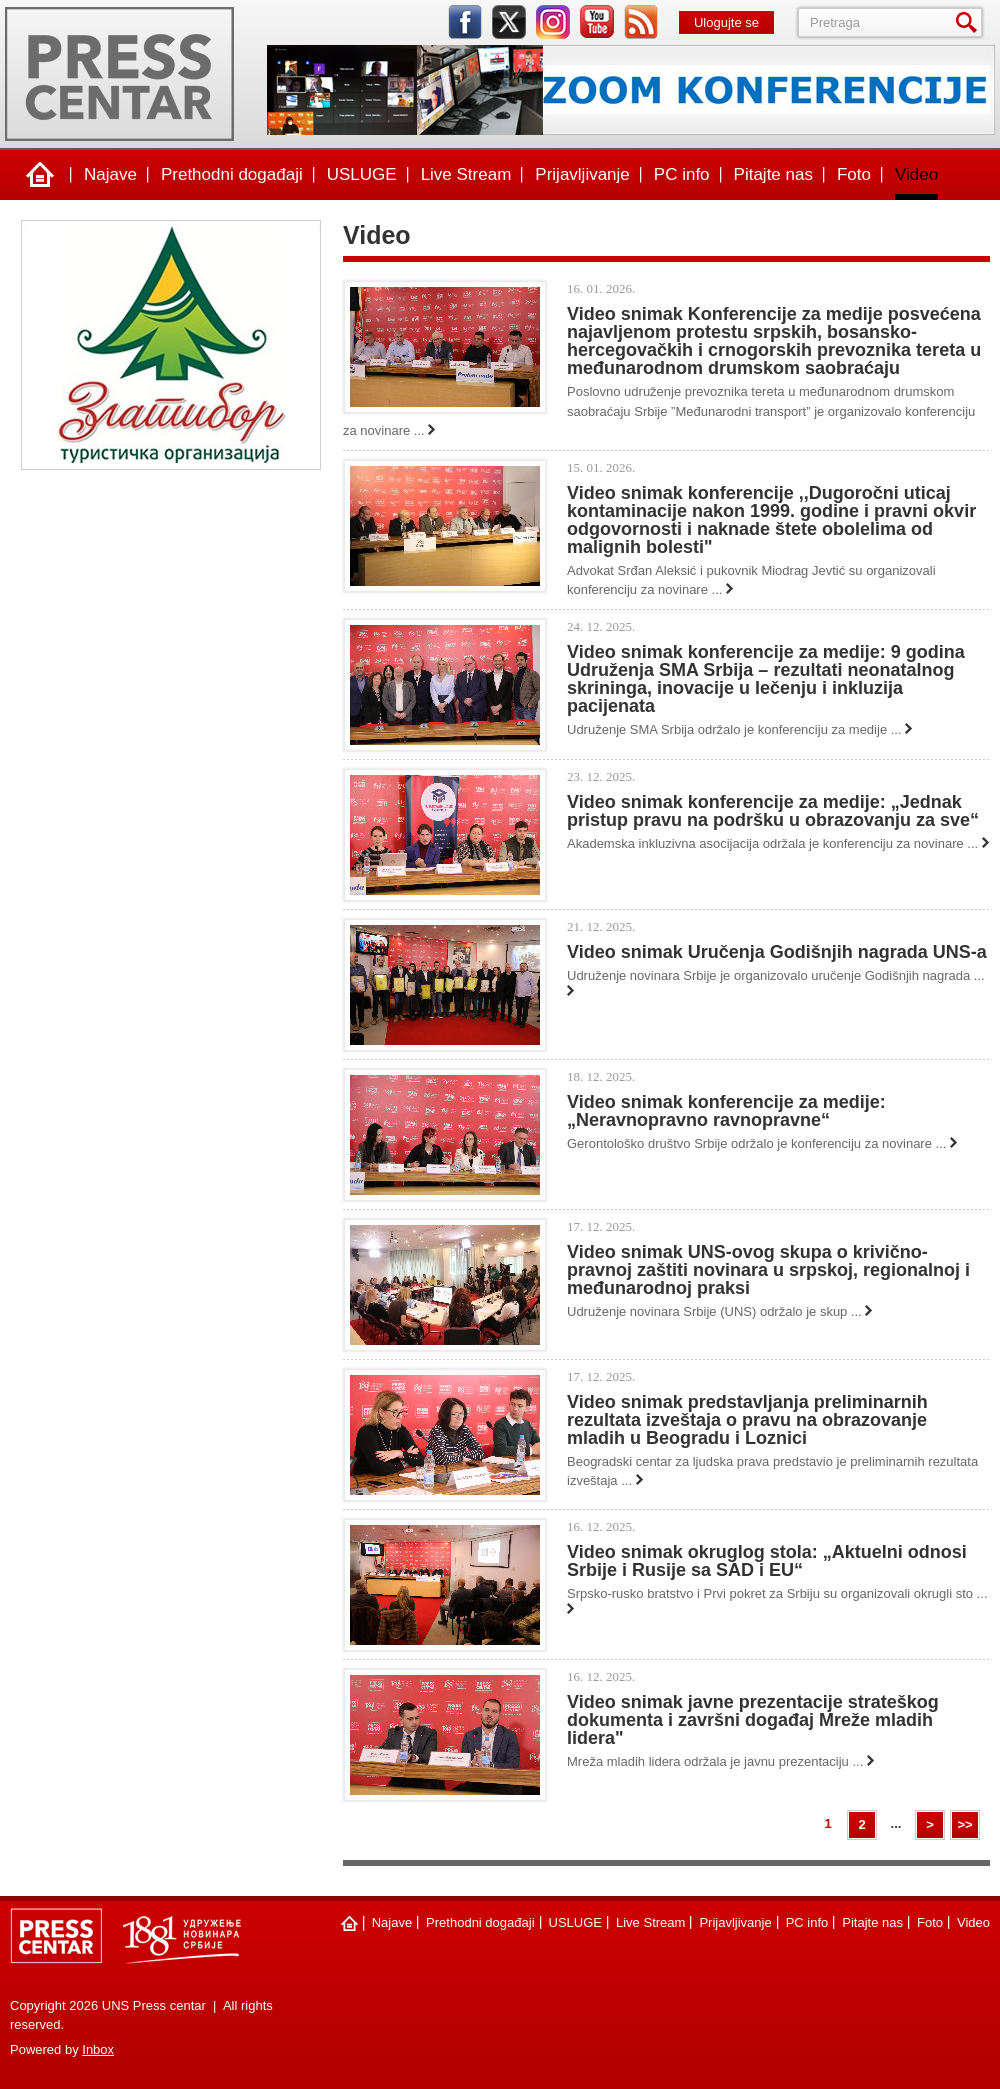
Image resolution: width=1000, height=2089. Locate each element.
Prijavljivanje (582, 174)
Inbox (98, 2049)
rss (641, 22)
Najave (110, 174)
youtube (597, 22)
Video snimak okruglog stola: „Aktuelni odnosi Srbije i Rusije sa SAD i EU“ (767, 1561)
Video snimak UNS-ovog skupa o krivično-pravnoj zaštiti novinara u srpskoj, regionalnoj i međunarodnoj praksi (768, 1270)
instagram (553, 22)
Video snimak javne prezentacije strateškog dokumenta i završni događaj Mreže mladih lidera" (753, 1720)
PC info (682, 174)
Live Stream (466, 174)
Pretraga (970, 22)
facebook (465, 22)
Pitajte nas (773, 174)
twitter (509, 22)
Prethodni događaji (232, 174)
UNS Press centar (119, 74)
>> (964, 1824)
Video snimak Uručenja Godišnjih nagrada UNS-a (777, 952)
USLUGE (362, 174)
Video (916, 174)
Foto (854, 174)
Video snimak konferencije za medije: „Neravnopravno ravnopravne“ (726, 1111)
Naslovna (40, 175)
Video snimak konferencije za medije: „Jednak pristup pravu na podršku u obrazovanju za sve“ (773, 811)
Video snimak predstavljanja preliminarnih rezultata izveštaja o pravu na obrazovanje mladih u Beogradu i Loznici (747, 1420)
